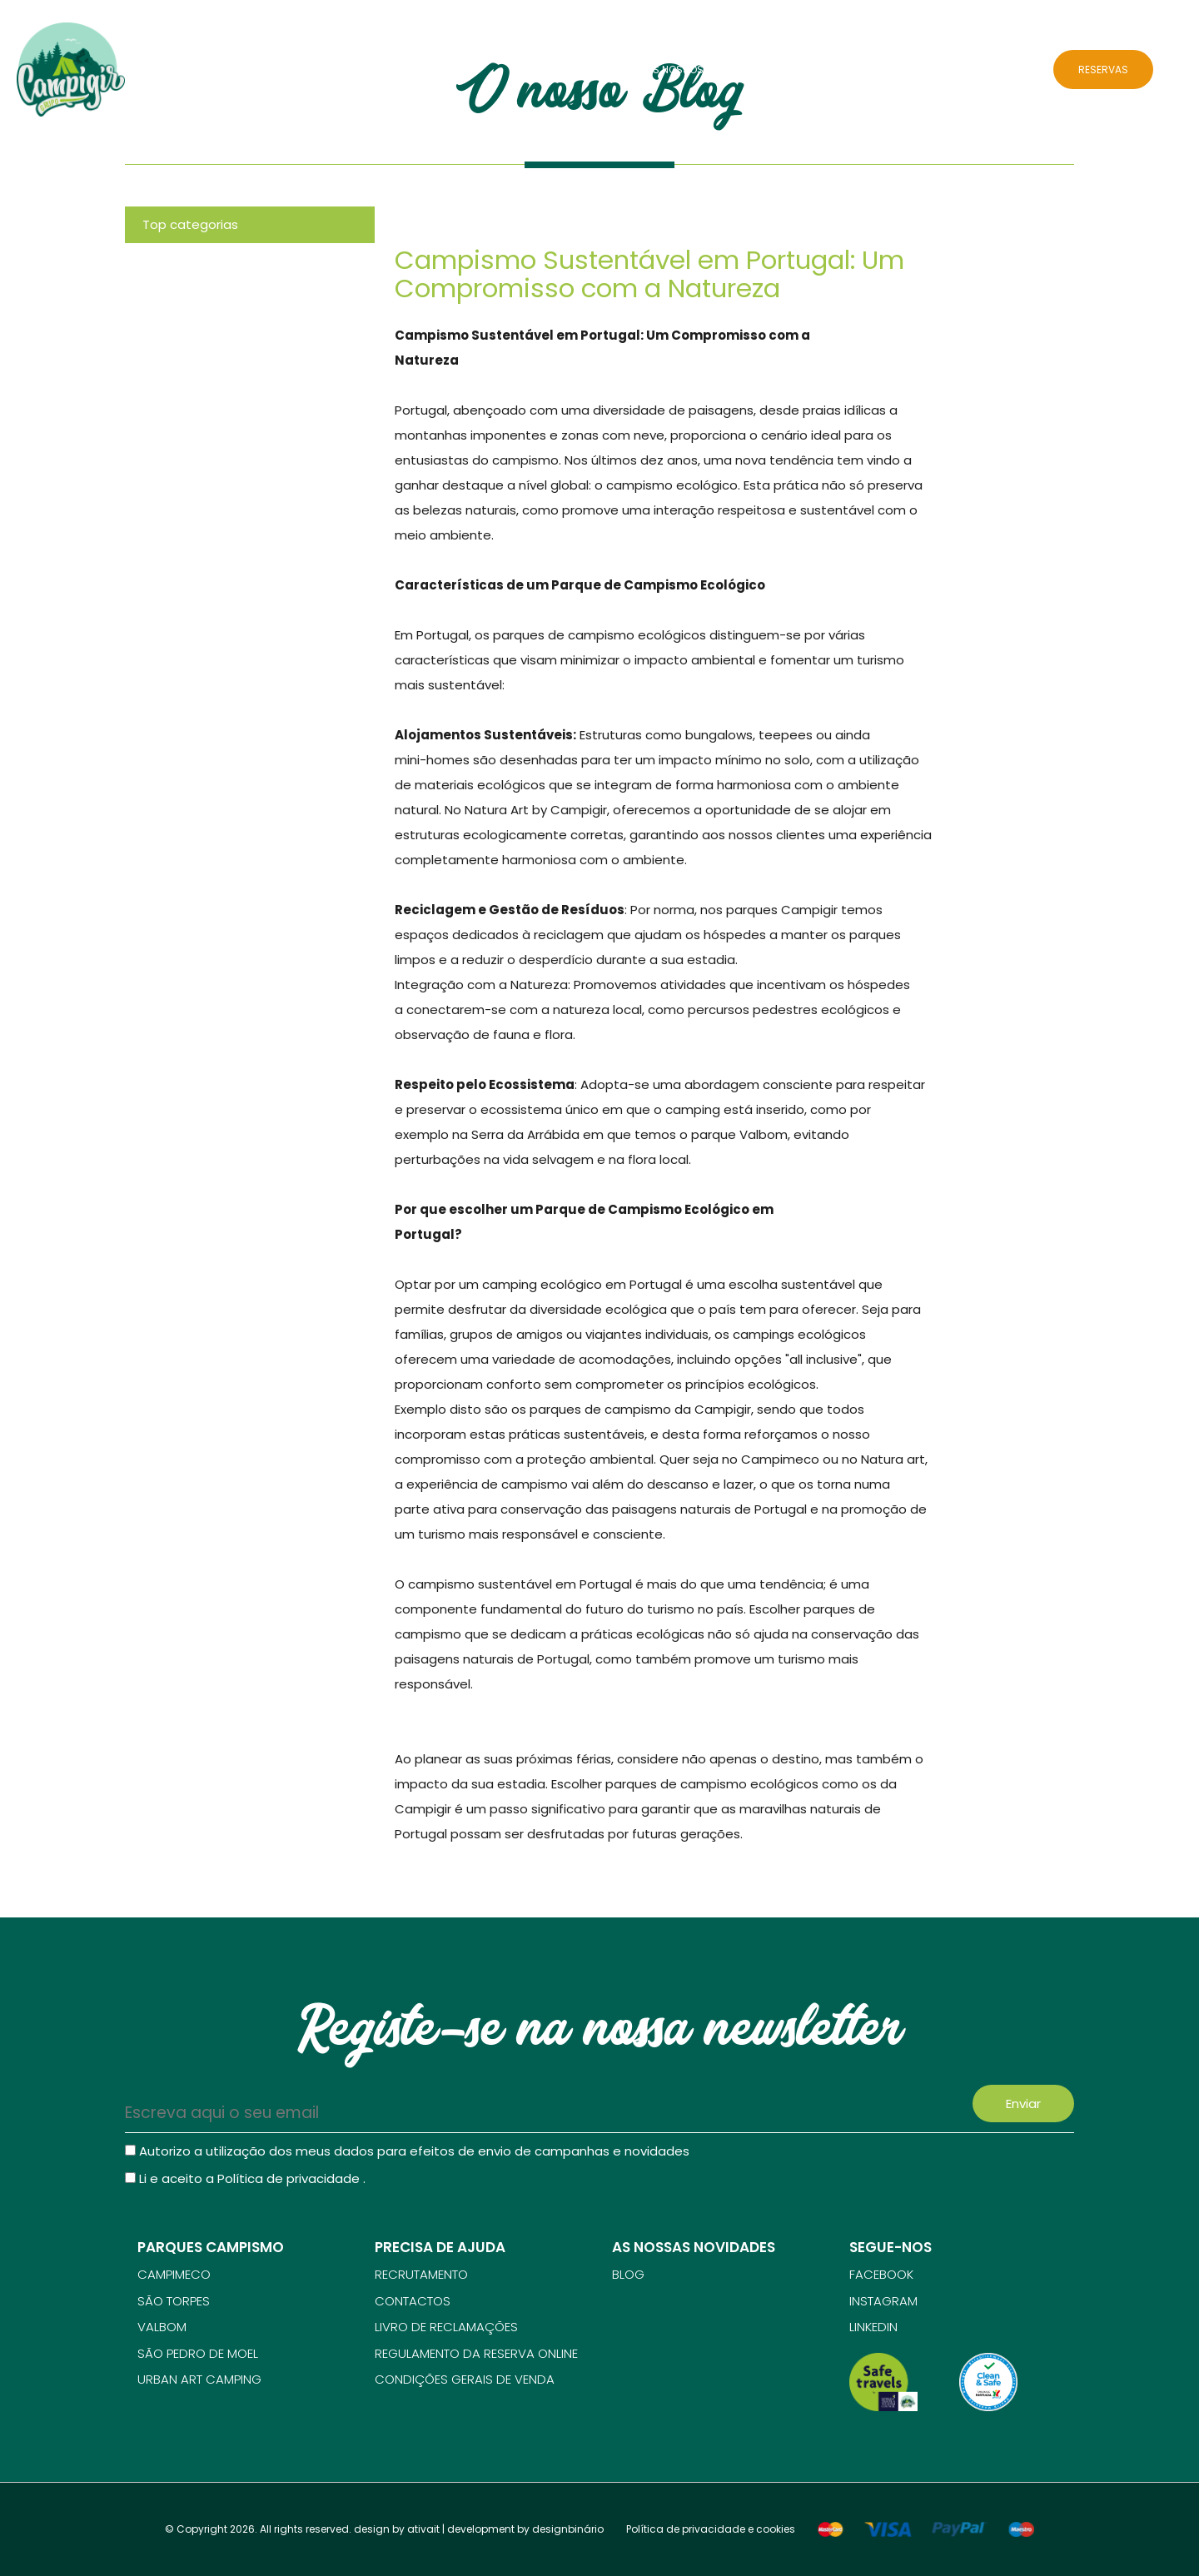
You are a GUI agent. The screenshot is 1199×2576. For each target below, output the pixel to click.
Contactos (1001, 69)
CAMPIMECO (174, 2274)
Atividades (795, 69)
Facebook (881, 2274)
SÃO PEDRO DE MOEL (197, 2353)
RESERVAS (1103, 69)
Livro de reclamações (446, 2326)
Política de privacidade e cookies (710, 2529)
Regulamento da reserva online (476, 2353)
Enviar (1023, 2103)
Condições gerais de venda (465, 2379)
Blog (940, 69)
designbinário (568, 2529)
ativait (423, 2529)
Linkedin (873, 2326)
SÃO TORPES (173, 2301)
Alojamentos (874, 69)
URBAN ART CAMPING (199, 2379)
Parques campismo (210, 2247)
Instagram (883, 2301)
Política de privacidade (290, 2178)
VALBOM (162, 2326)
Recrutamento (421, 2274)
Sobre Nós (601, 69)
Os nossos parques (697, 69)
